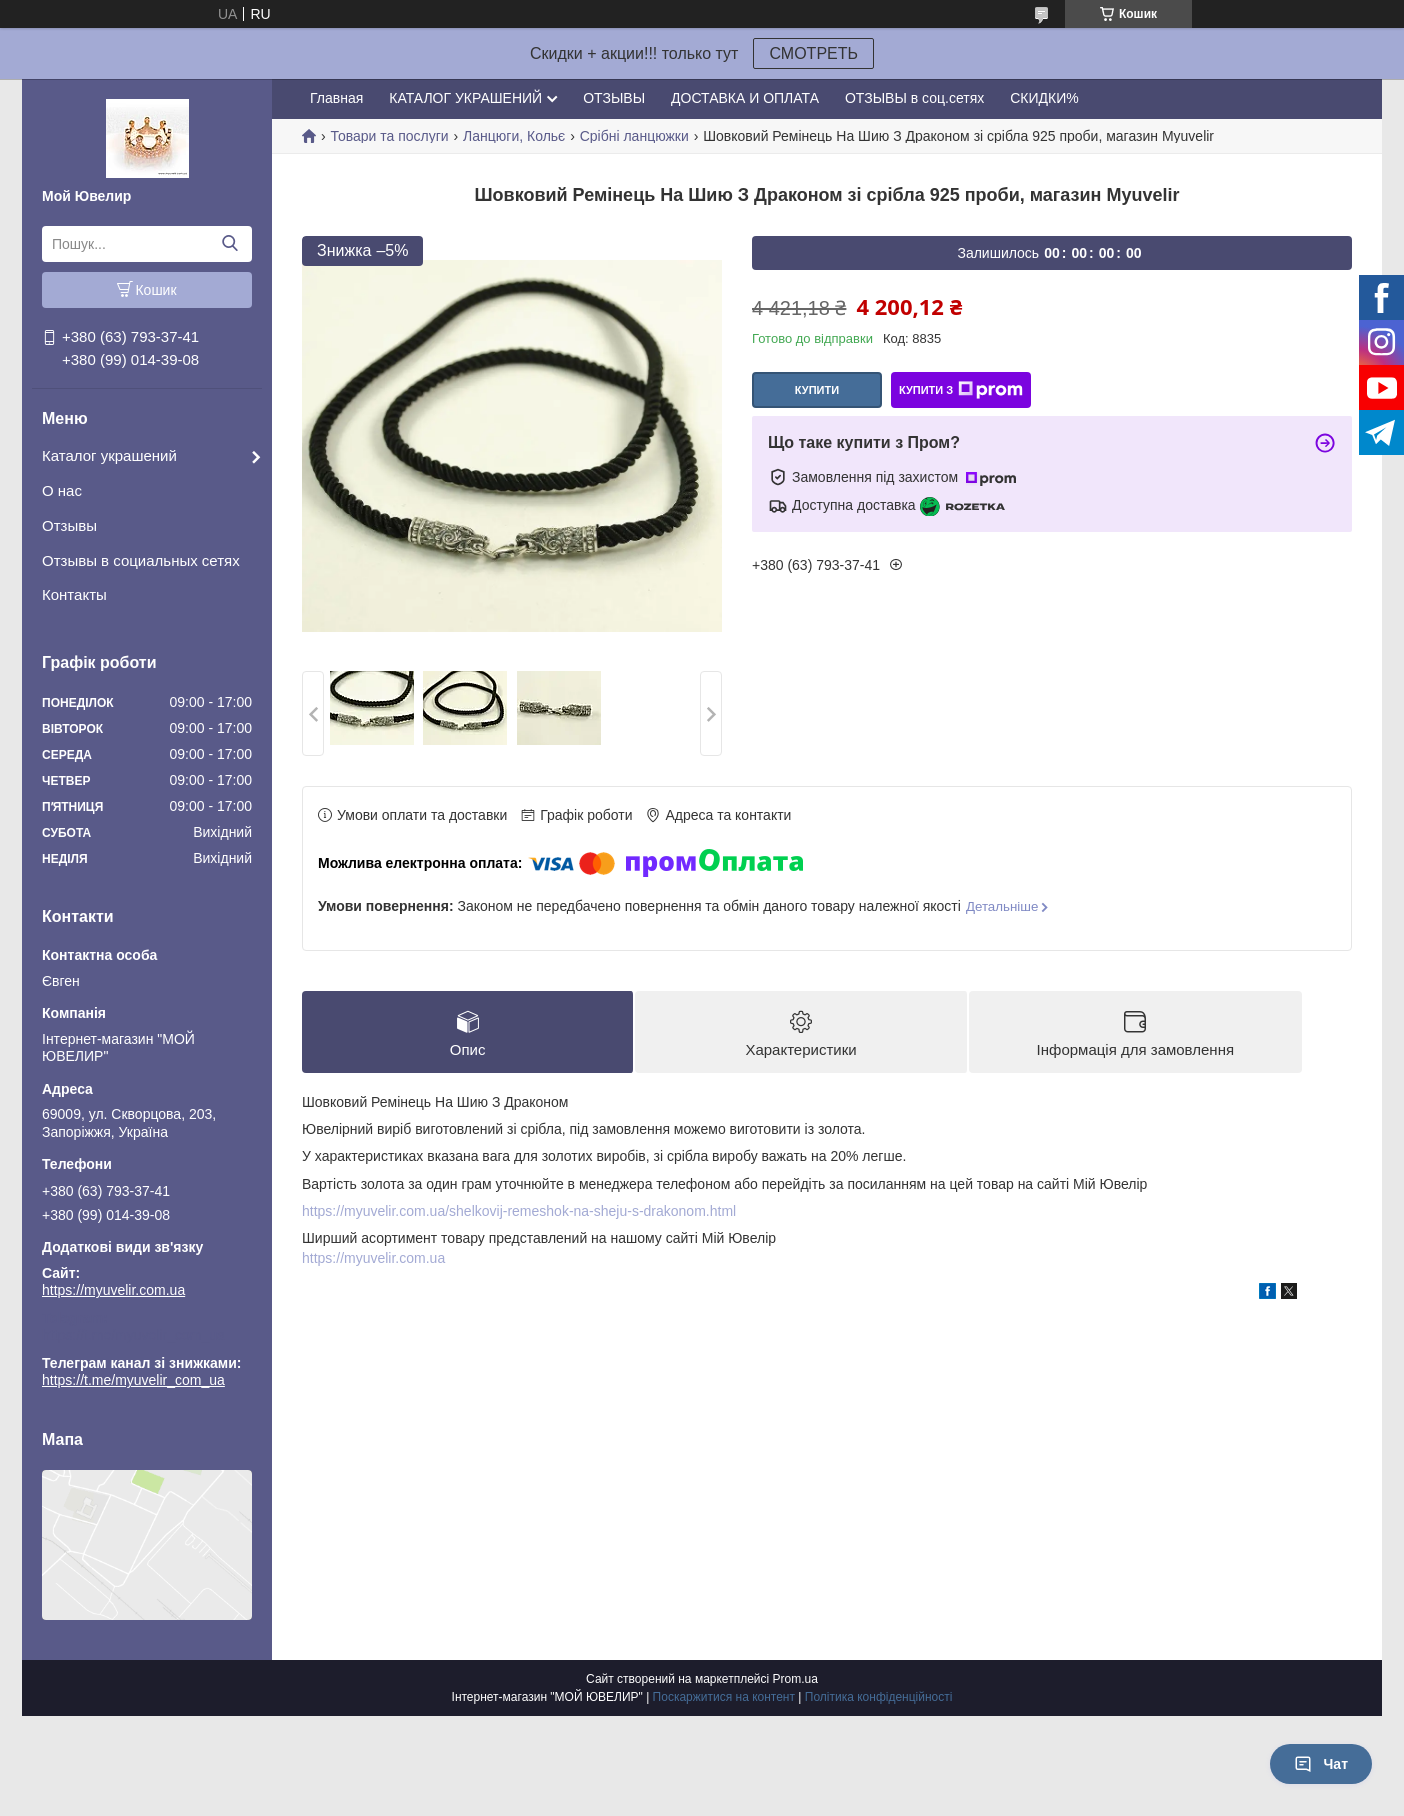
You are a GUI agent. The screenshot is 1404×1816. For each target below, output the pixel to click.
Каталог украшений (109, 455)
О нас (62, 490)
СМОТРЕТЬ (813, 53)
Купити (817, 390)
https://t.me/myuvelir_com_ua (133, 1335)
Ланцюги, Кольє (514, 136)
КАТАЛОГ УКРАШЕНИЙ (465, 98)
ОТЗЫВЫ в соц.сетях (914, 98)
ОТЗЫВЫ (614, 98)
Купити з (961, 390)
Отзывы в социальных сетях (141, 560)
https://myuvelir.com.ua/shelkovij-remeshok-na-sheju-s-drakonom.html (519, 1211)
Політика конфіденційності (879, 1697)
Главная (336, 98)
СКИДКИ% (1044, 98)
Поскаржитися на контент (724, 1697)
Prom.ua (795, 1679)
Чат (1321, 1764)
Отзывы (69, 525)
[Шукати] (229, 244)
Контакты (74, 594)
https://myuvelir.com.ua (113, 1290)
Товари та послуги (389, 136)
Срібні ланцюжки (634, 136)
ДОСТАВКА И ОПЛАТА (745, 98)
